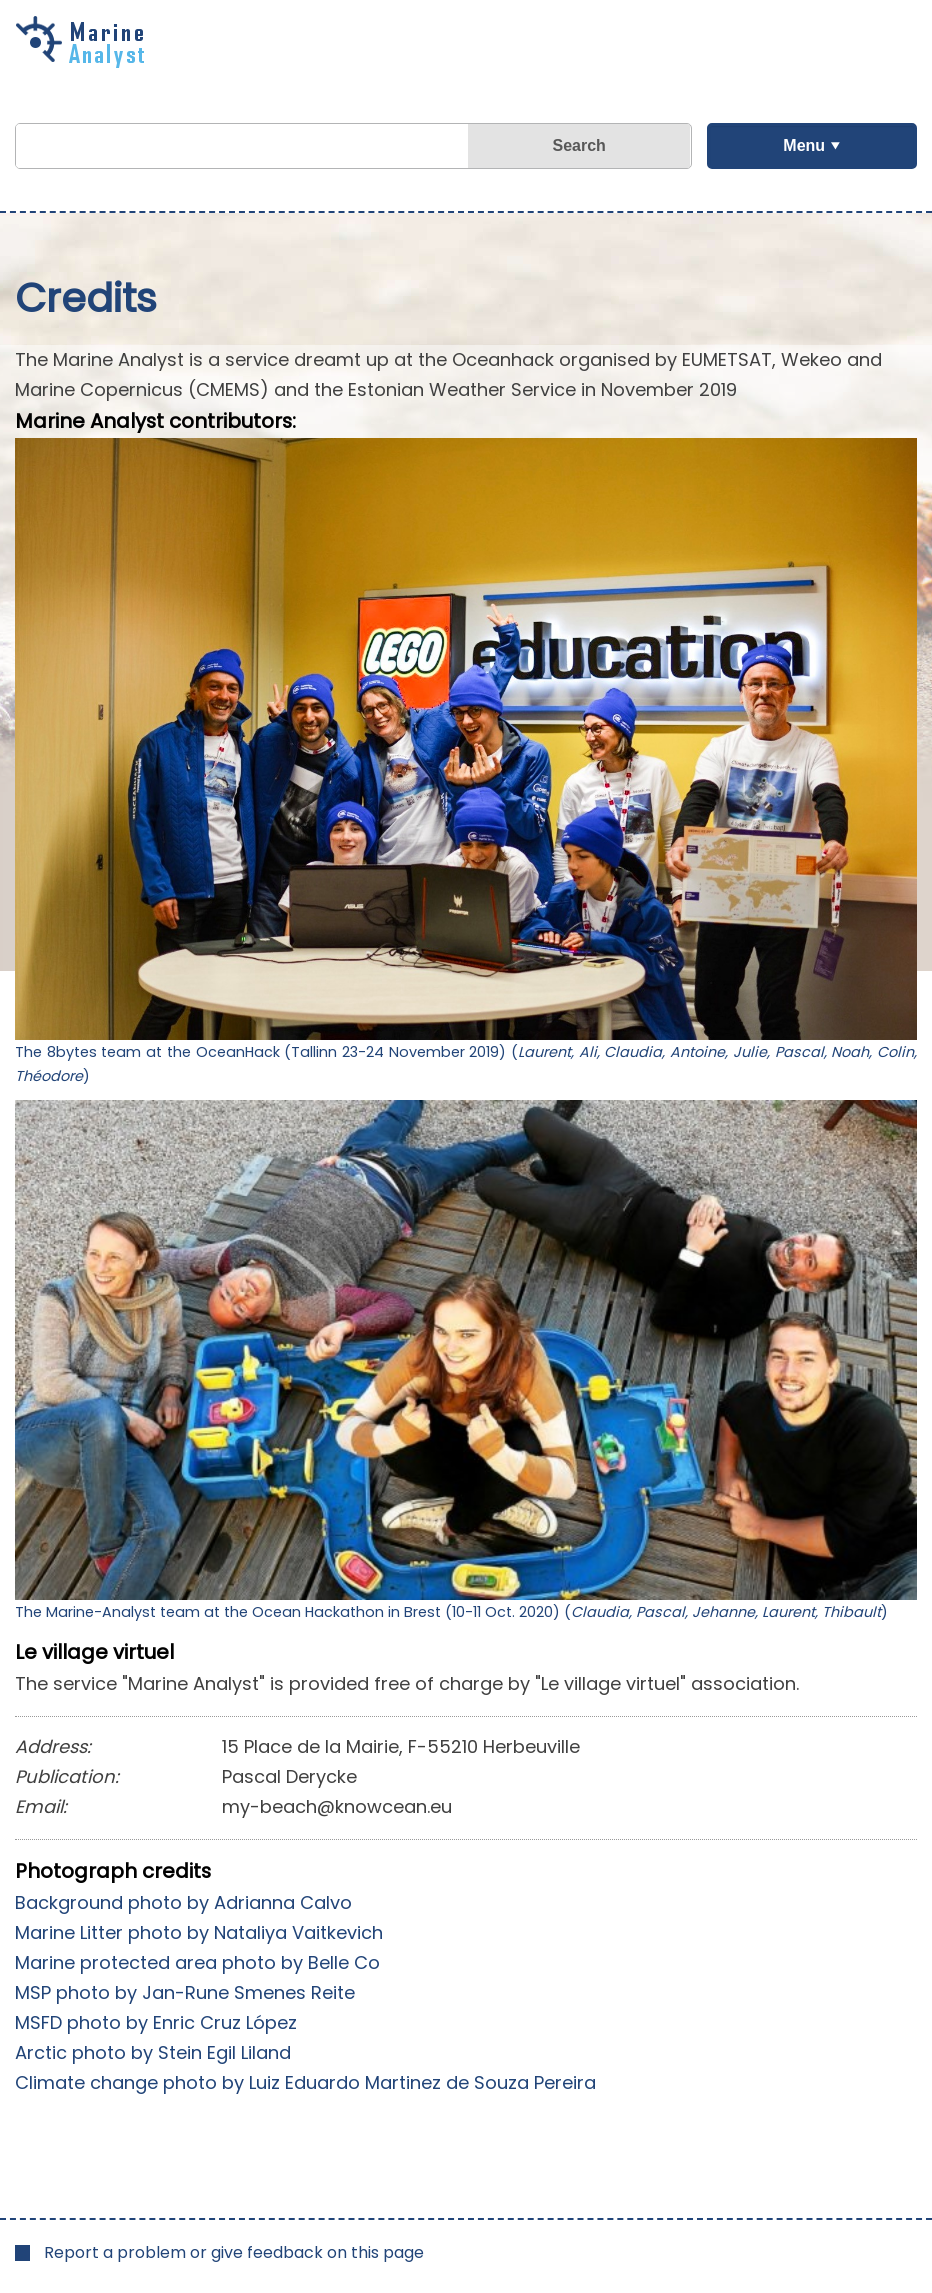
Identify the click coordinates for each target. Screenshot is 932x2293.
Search (579, 145)
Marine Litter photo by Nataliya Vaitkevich (199, 1932)
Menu (804, 145)
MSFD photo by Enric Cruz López (156, 2022)
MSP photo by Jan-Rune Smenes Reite (185, 1992)
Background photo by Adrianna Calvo (183, 1902)
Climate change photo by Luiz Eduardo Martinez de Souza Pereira (305, 2082)
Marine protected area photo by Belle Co (197, 1962)
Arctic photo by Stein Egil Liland (153, 2052)
